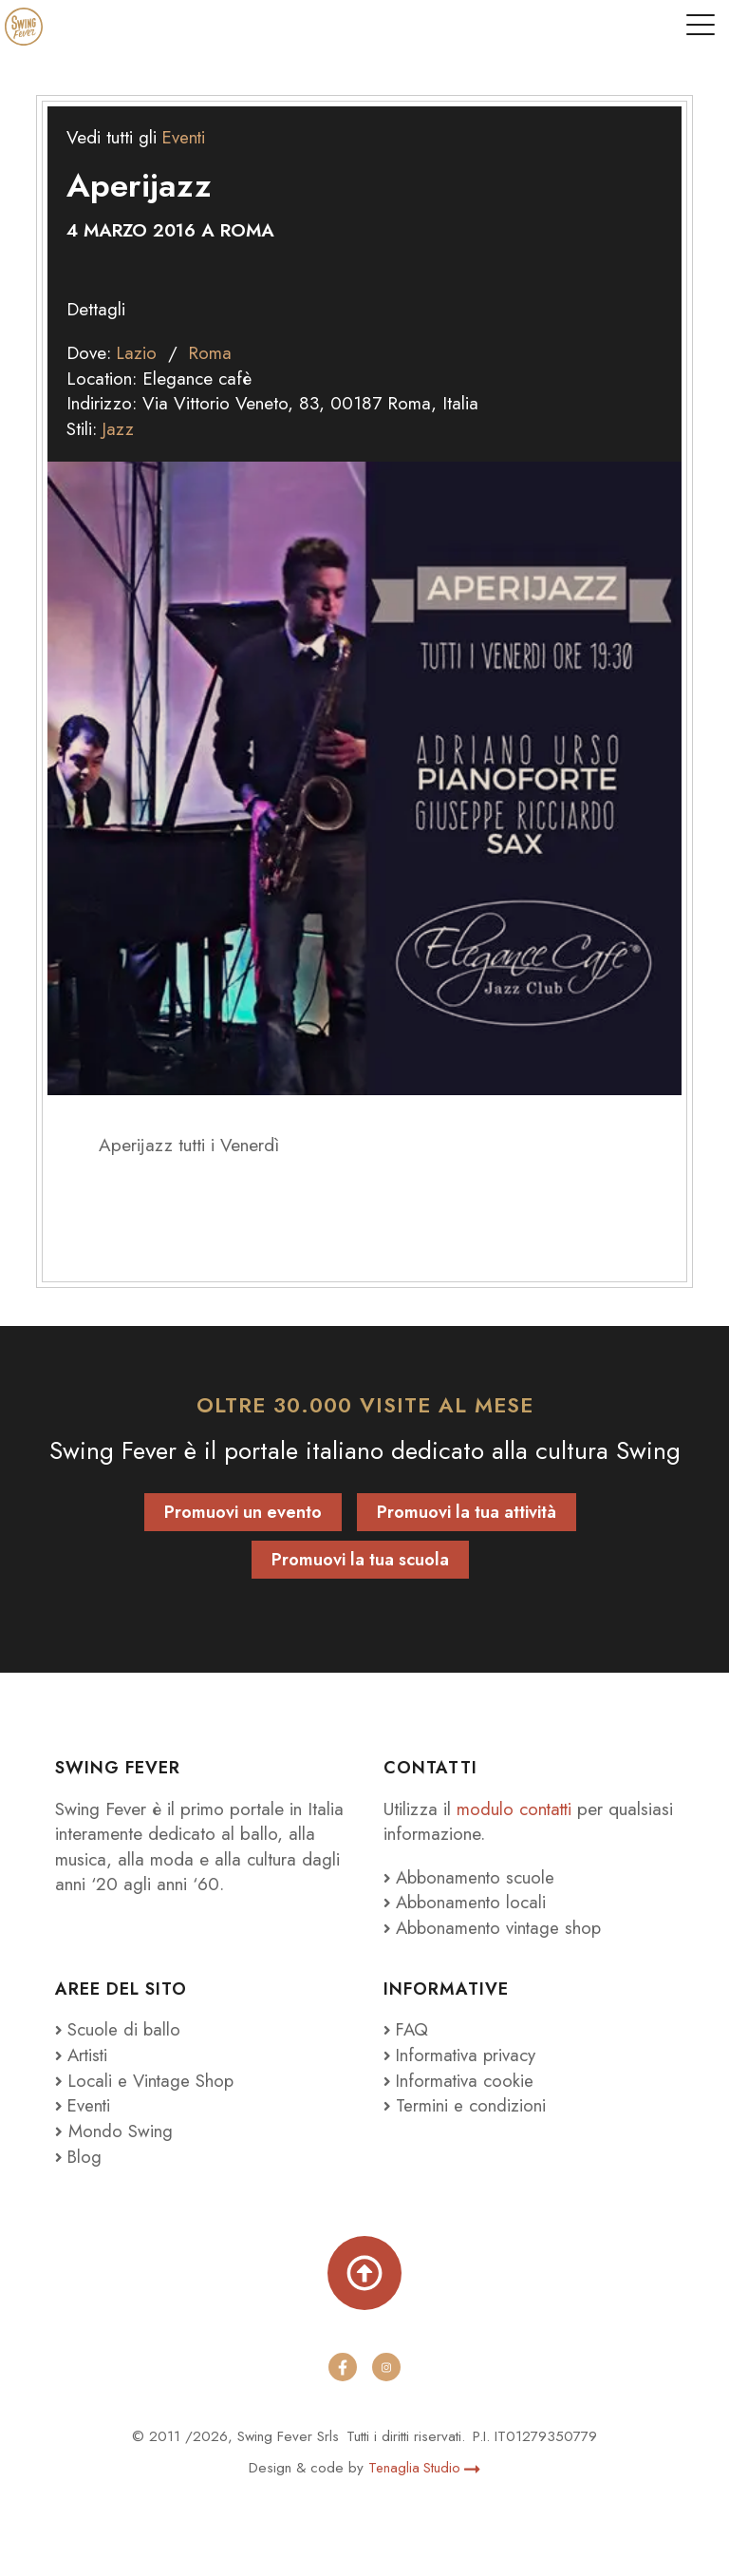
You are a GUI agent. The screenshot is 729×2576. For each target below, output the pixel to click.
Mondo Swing (120, 2131)
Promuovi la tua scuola (360, 1559)
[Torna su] (364, 2273)
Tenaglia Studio (424, 2467)
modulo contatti (518, 1809)
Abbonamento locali (467, 1902)
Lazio (138, 353)
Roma (212, 353)
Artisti (83, 2055)
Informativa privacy (461, 2055)
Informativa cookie (459, 2080)
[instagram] (386, 2367)
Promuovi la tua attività (466, 1512)
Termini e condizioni (465, 2105)
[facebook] (342, 2367)
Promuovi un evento (243, 1512)
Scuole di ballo (118, 2029)
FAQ (407, 2029)
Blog (79, 2156)
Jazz (119, 429)
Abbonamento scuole (471, 1877)
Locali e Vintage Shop (153, 2080)
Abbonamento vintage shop (495, 1928)
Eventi (184, 137)
